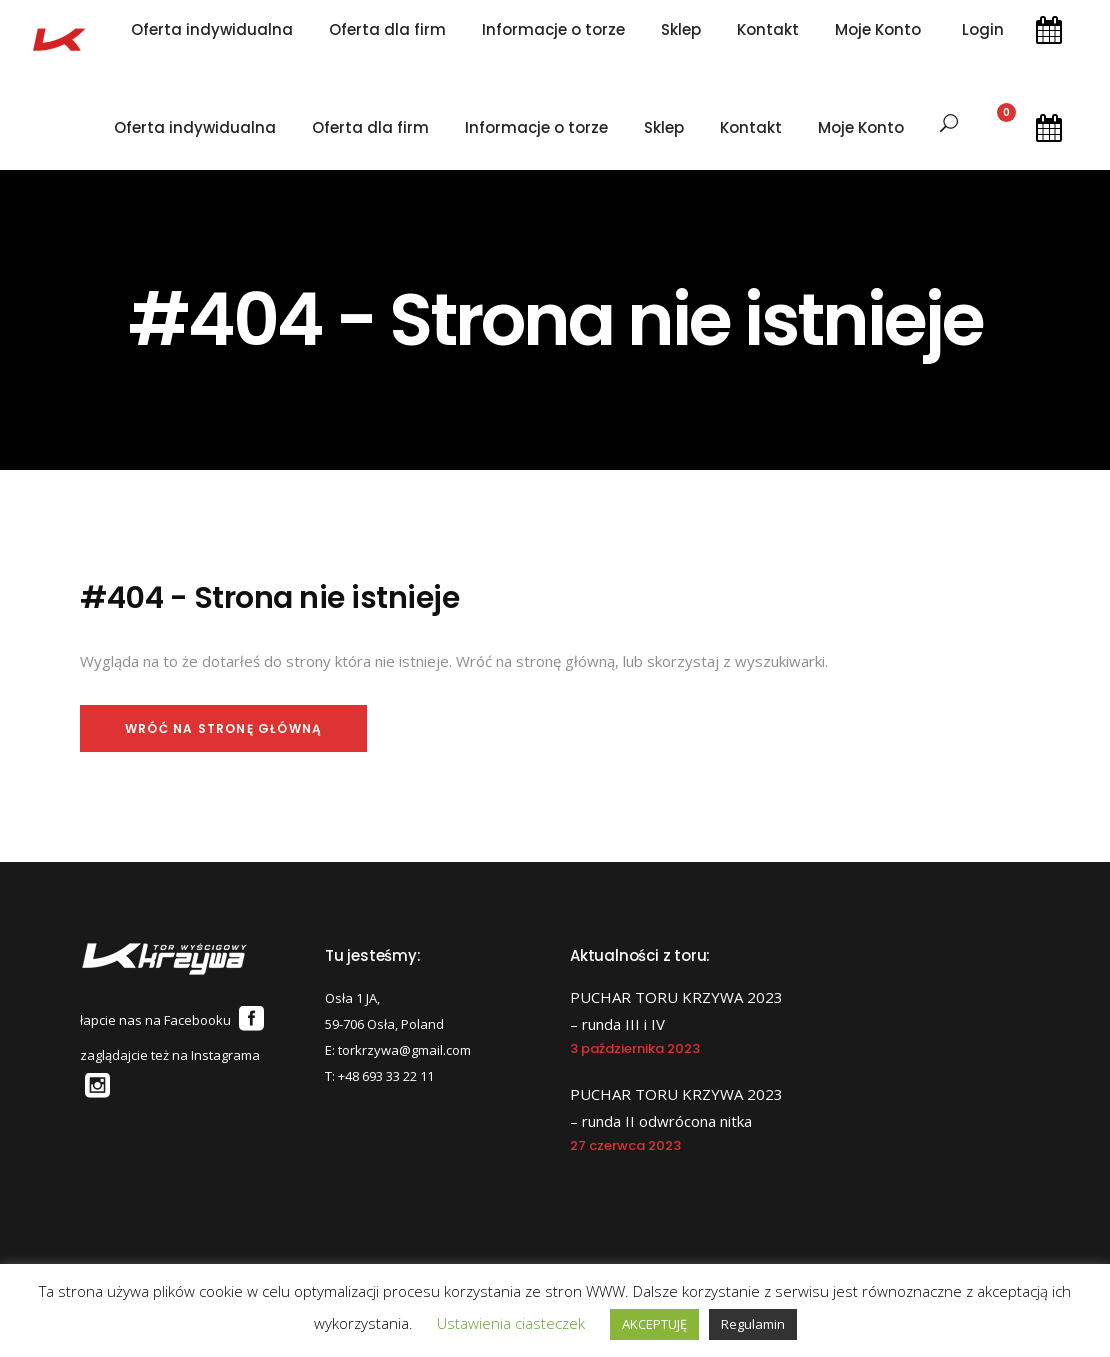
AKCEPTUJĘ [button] (654, 1324)
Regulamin (753, 1324)
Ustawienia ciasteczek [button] (511, 1323)
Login (983, 30)
